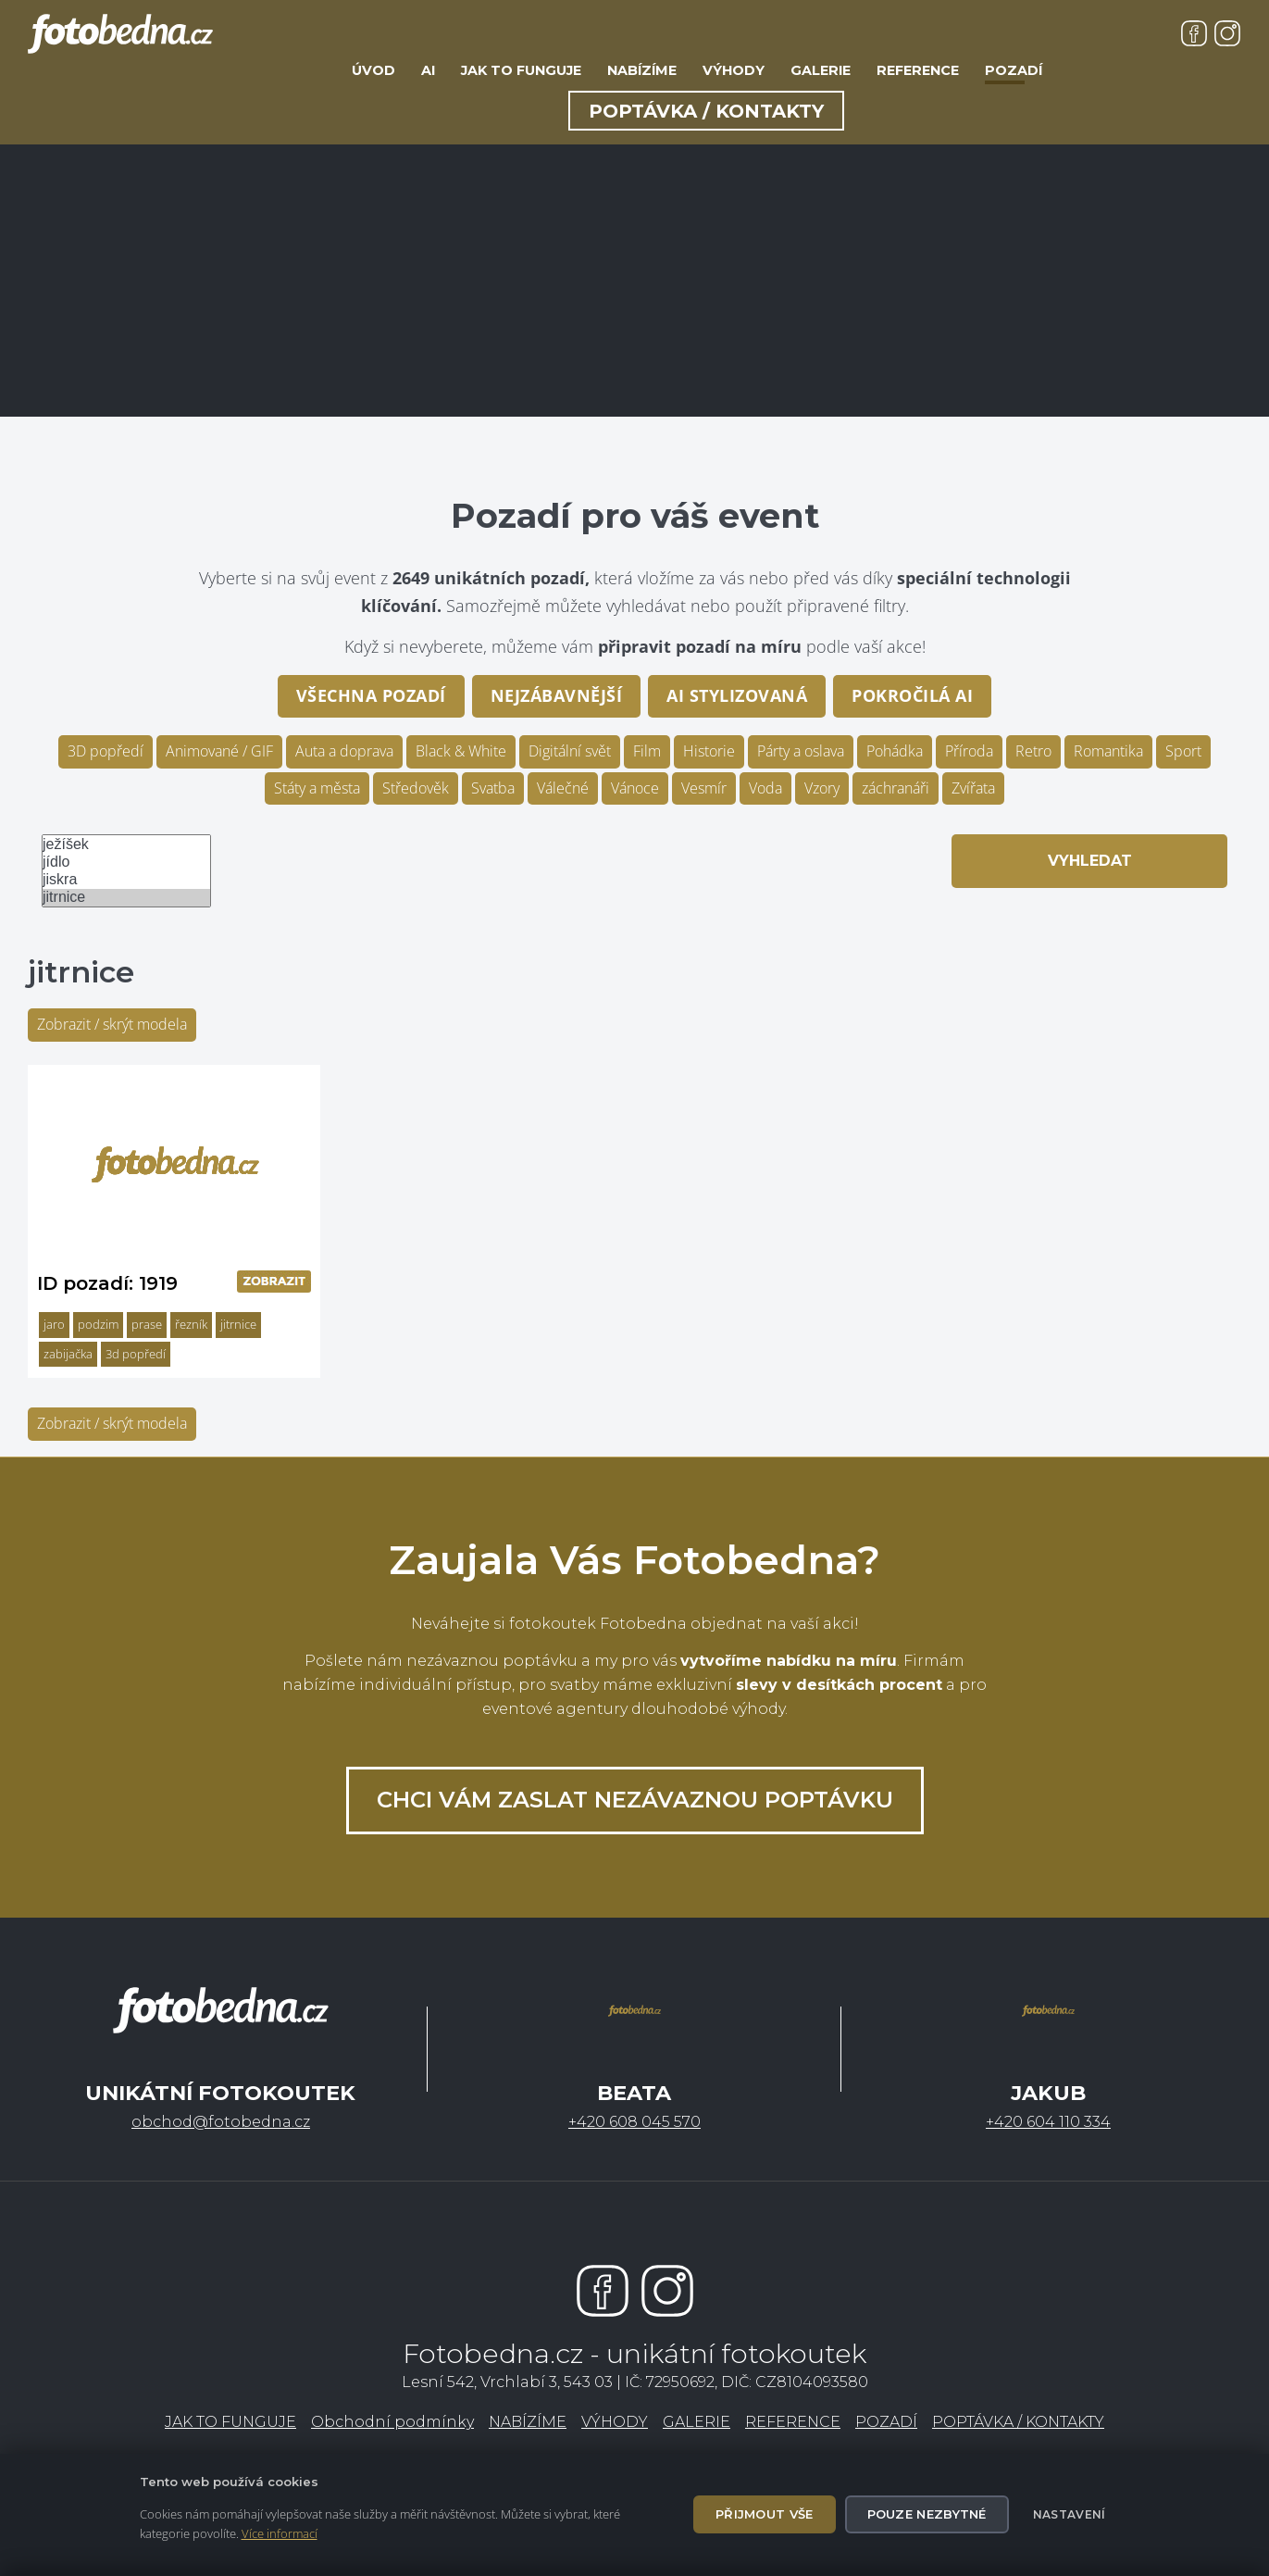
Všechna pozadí (371, 695)
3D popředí (105, 751)
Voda (765, 788)
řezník (191, 1324)
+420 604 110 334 (1048, 2122)
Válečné (563, 788)
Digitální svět (570, 751)
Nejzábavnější (557, 695)
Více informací (279, 2533)
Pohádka (894, 751)
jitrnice (126, 898)
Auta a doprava (344, 751)
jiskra (126, 880)
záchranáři (895, 788)
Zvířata (973, 788)
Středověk (415, 788)
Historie (709, 751)
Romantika (1108, 751)
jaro (54, 1324)
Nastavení (1069, 2514)
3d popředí (136, 1353)
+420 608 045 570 (634, 2122)
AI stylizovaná (736, 695)
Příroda (969, 751)
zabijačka (68, 1353)
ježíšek (126, 845)
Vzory (822, 788)
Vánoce (635, 788)
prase (146, 1324)
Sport (1183, 751)
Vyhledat (1090, 860)
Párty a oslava (800, 751)
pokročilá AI (912, 695)
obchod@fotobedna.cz (220, 2122)
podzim (98, 1324)
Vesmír (704, 788)
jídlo (126, 862)
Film (647, 751)
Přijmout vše (764, 2514)
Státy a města (317, 788)
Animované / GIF (219, 751)
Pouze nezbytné (927, 2514)
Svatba (493, 788)
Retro (1033, 751)
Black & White (461, 751)
